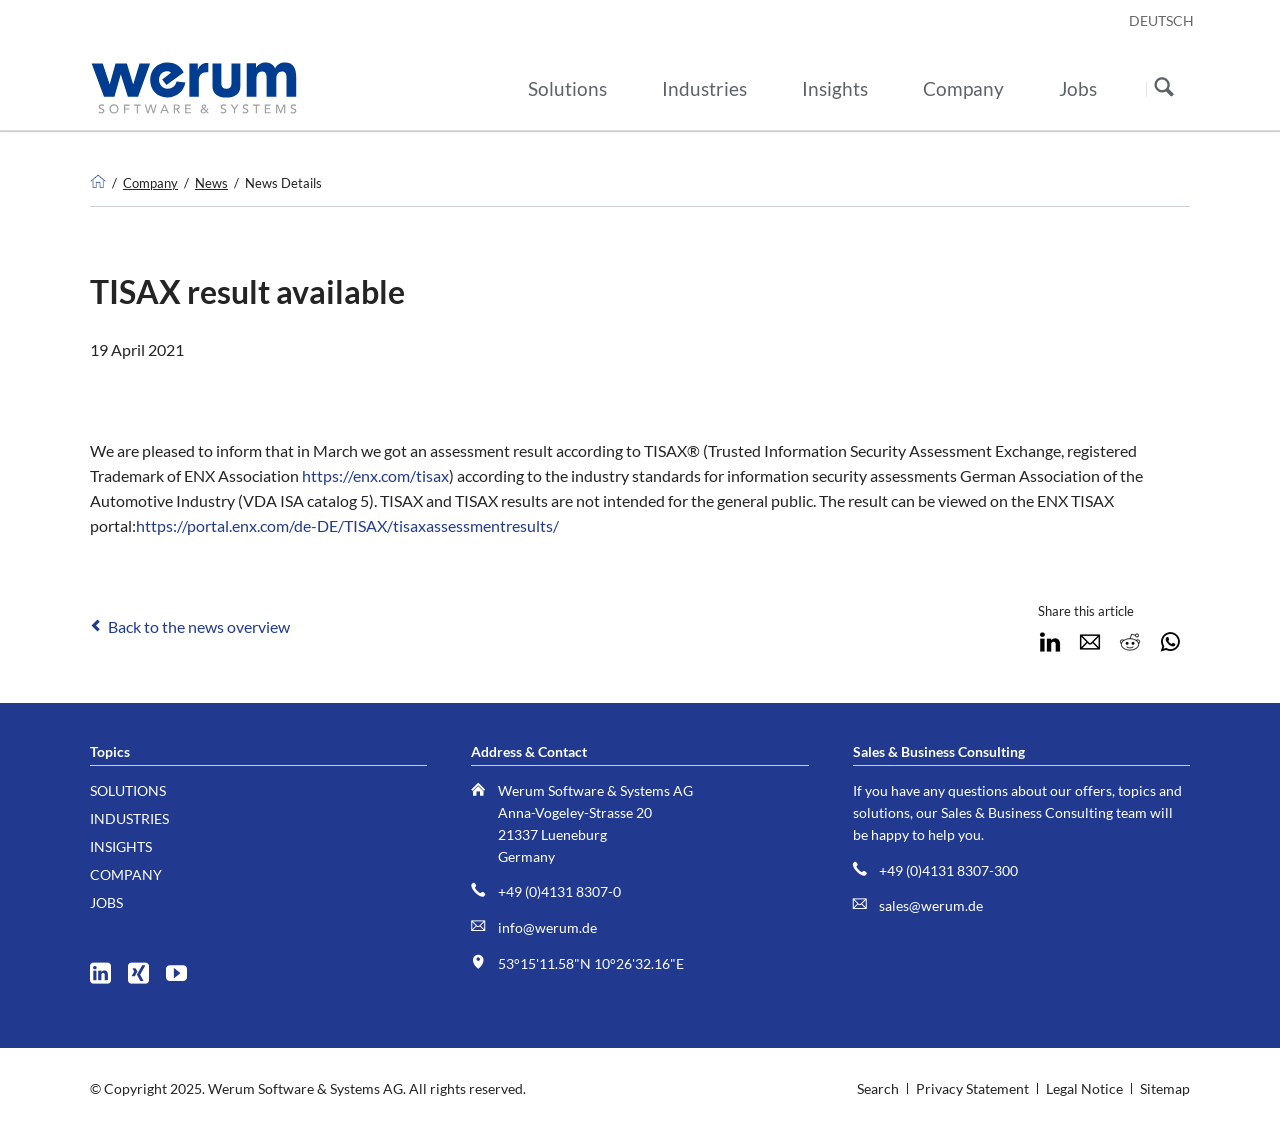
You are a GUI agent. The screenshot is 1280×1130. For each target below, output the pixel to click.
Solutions (128, 790)
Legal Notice (1084, 1088)
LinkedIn (1050, 642)
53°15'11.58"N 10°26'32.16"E (591, 963)
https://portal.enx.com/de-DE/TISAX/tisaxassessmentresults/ (347, 525)
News (211, 183)
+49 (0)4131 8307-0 (559, 891)
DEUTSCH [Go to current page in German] (1161, 20)
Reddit (1130, 642)
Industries (129, 818)
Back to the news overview (199, 626)
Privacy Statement (972, 1088)
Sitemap (1165, 1088)
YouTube (183, 968)
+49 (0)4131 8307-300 (948, 870)
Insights (121, 846)
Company (150, 183)
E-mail (1090, 642)
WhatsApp (1170, 642)
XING (145, 968)
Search (1164, 89)
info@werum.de (547, 927)
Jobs (106, 902)
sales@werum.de (931, 905)
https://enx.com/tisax (375, 475)
